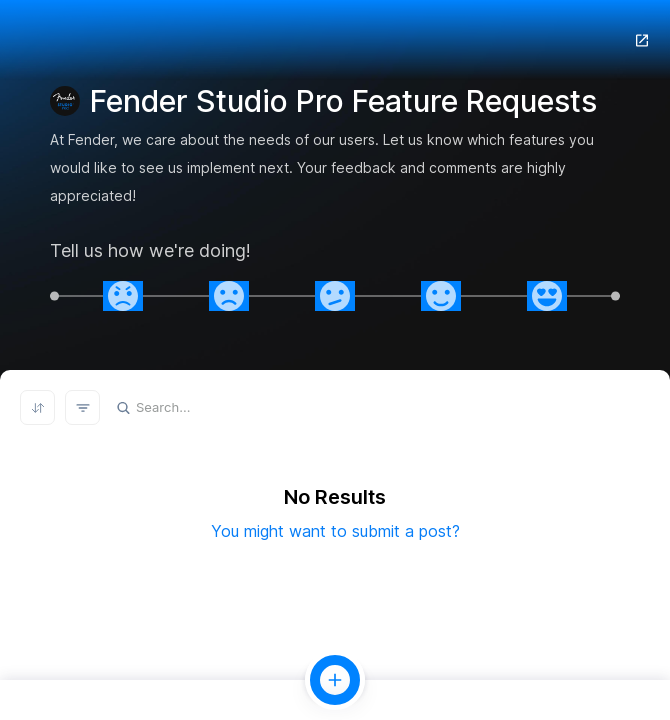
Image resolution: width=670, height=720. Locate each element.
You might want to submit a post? (335, 531)
